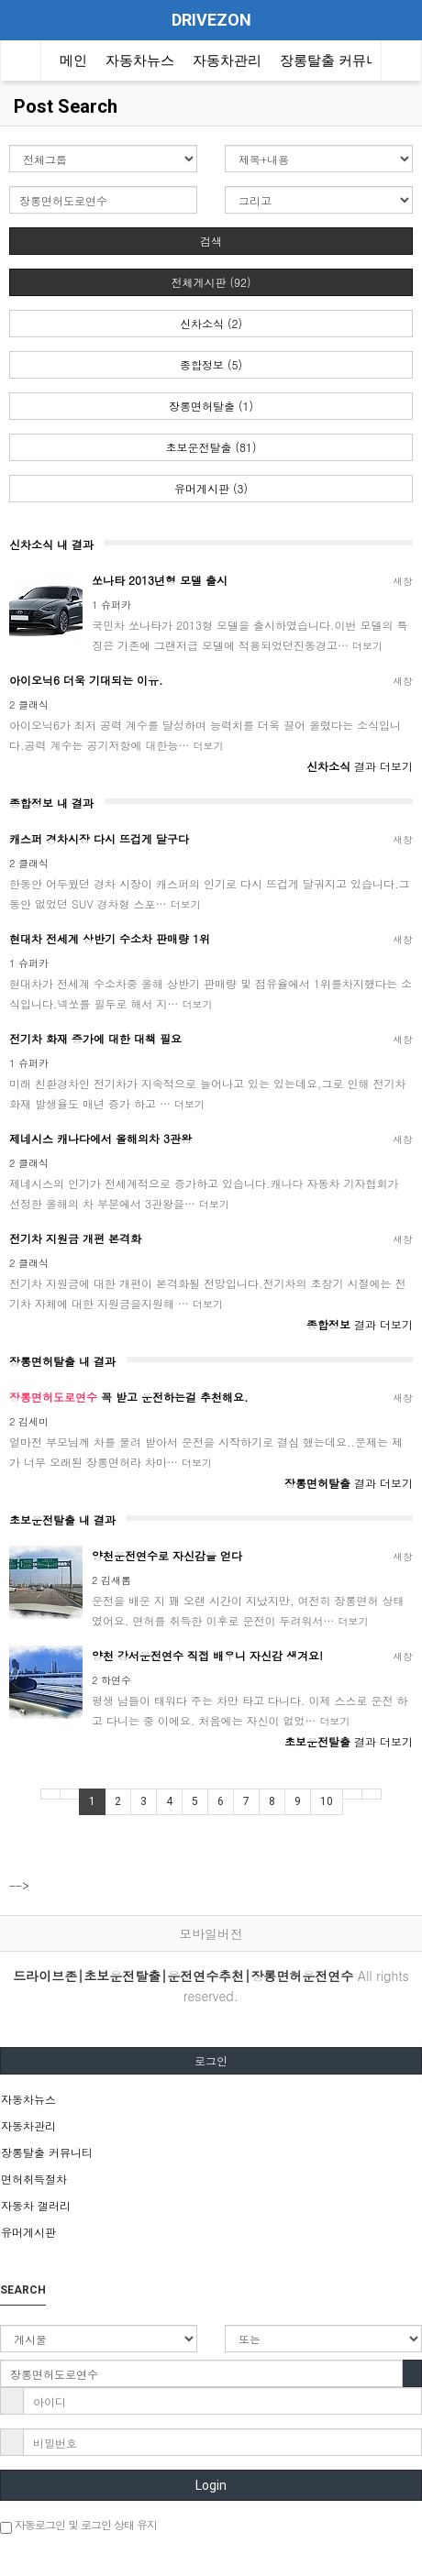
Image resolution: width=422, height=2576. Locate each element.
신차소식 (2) (211, 323)
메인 (73, 60)
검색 (211, 240)
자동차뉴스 (140, 60)
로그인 (211, 2060)
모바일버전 (211, 1933)
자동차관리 (227, 60)
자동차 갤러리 (36, 2205)
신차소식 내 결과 (51, 544)
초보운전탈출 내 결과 (62, 1519)
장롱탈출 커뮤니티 (337, 60)
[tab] (211, 2099)
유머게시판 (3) (211, 488)
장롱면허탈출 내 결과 (62, 1361)
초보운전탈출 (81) (211, 447)
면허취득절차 (34, 2178)
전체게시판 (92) (211, 282)
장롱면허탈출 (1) (211, 405)
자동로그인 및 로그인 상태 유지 (78, 2525)
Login (211, 2485)
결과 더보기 (359, 766)
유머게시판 (28, 2232)
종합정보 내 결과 (51, 802)
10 (326, 1801)
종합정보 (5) (211, 364)
